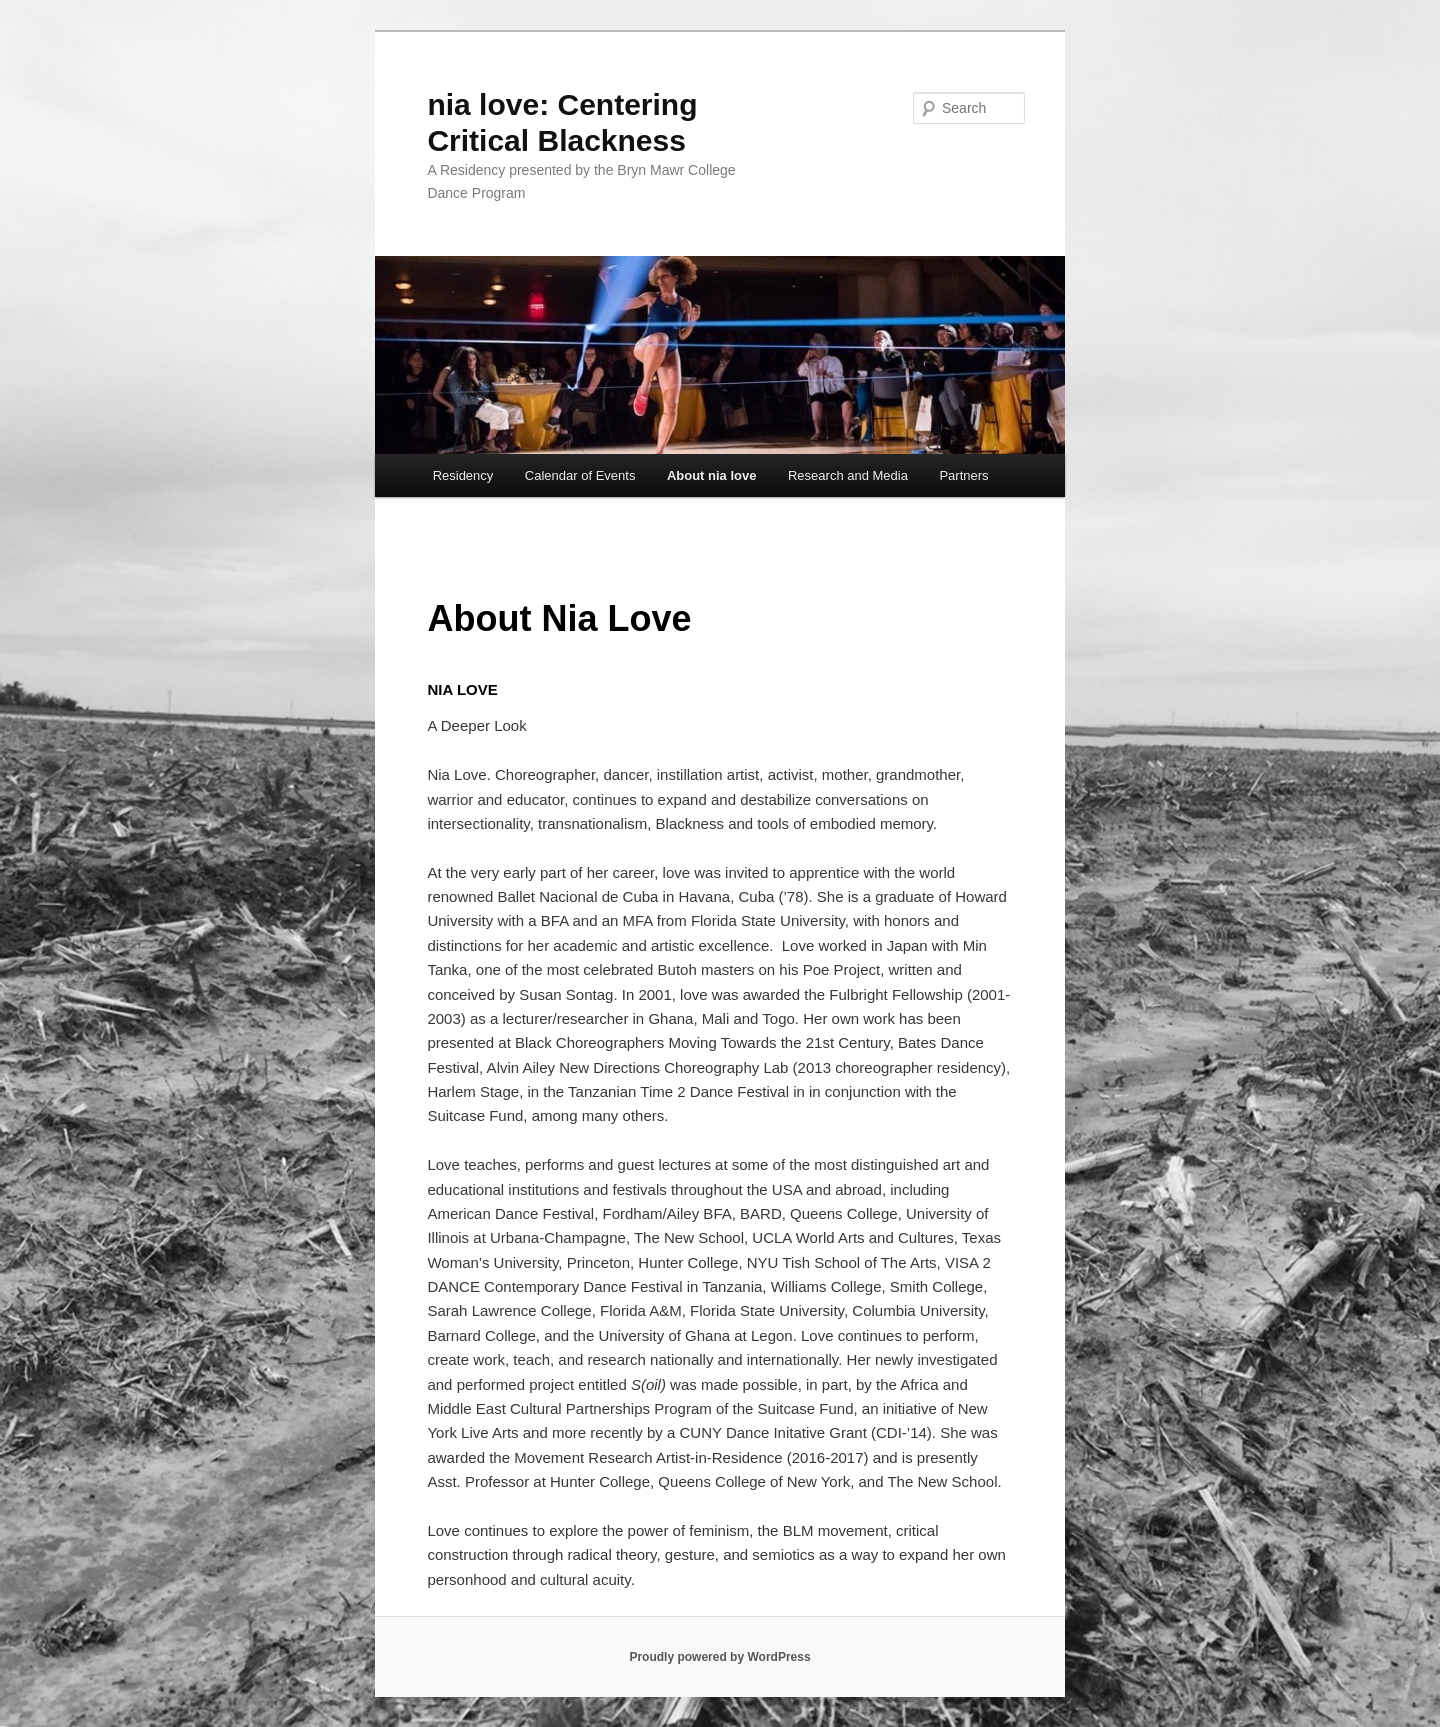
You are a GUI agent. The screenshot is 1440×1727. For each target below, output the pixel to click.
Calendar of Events (580, 475)
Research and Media (848, 475)
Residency (463, 475)
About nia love (712, 475)
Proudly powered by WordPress (719, 1657)
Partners (963, 475)
